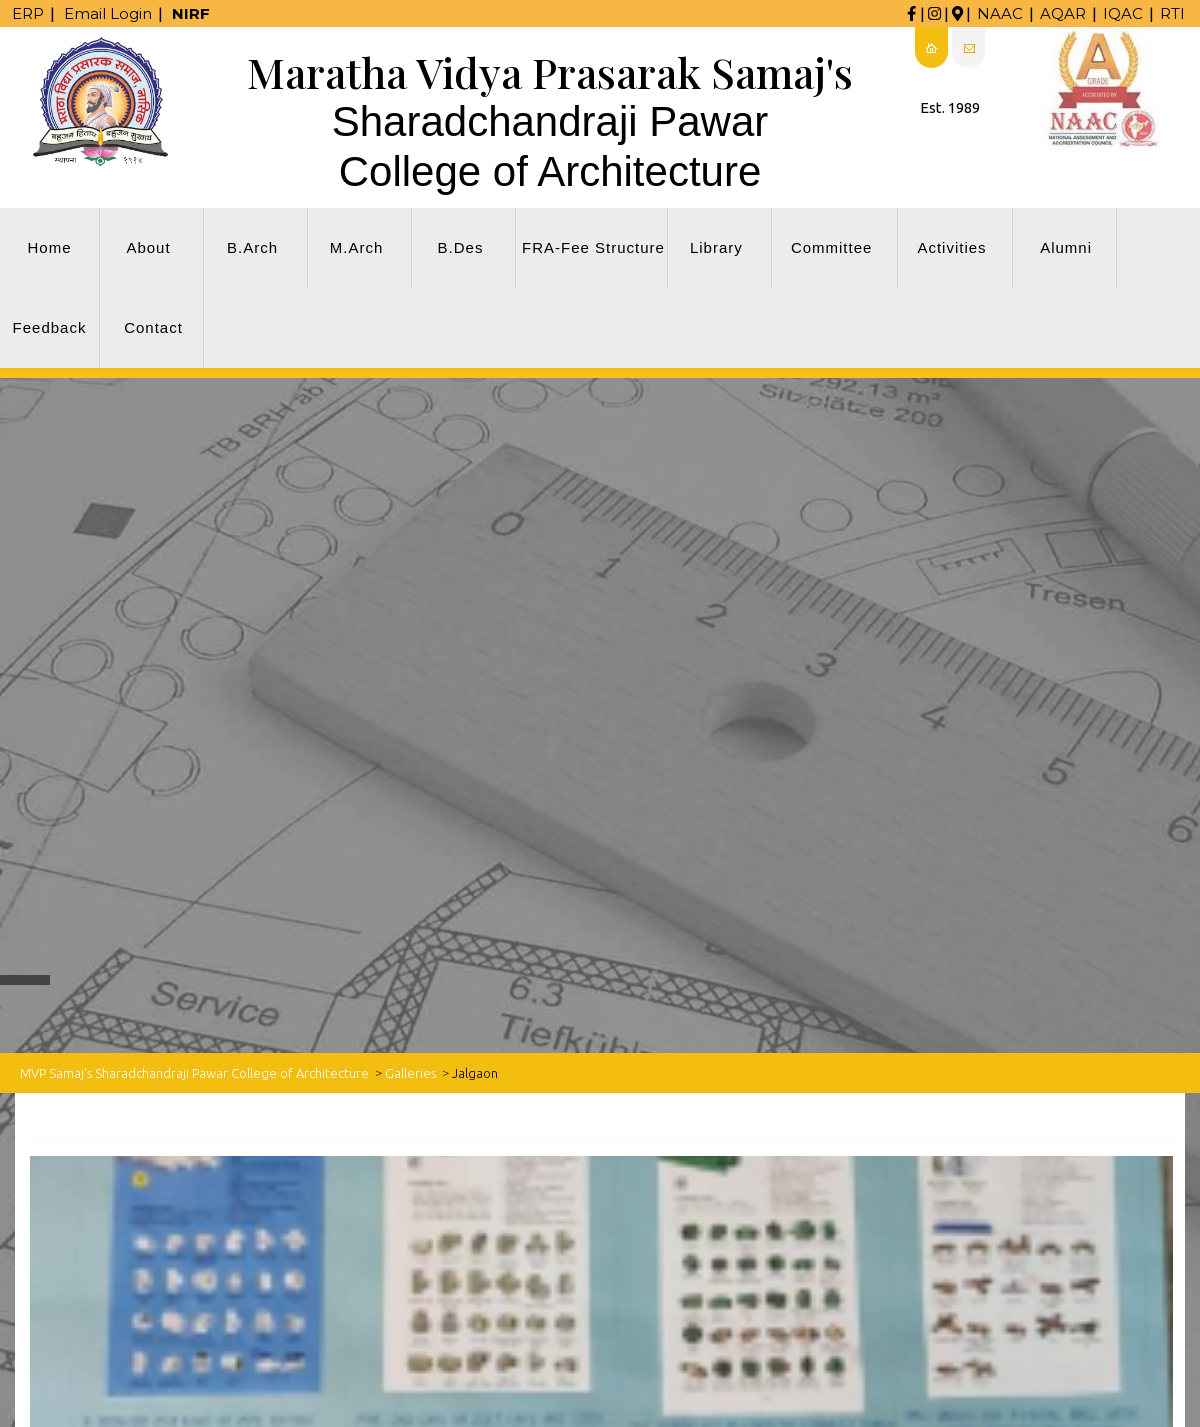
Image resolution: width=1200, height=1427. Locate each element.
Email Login (108, 13)
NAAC (1000, 13)
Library (716, 247)
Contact (153, 327)
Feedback (50, 327)
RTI (1172, 13)
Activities (951, 247)
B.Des (461, 247)
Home (49, 247)
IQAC (1123, 13)
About (148, 247)
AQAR (1063, 13)
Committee (832, 247)
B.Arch (252, 247)
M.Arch (357, 247)
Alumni (1066, 247)
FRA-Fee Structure (593, 247)
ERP (28, 13)
